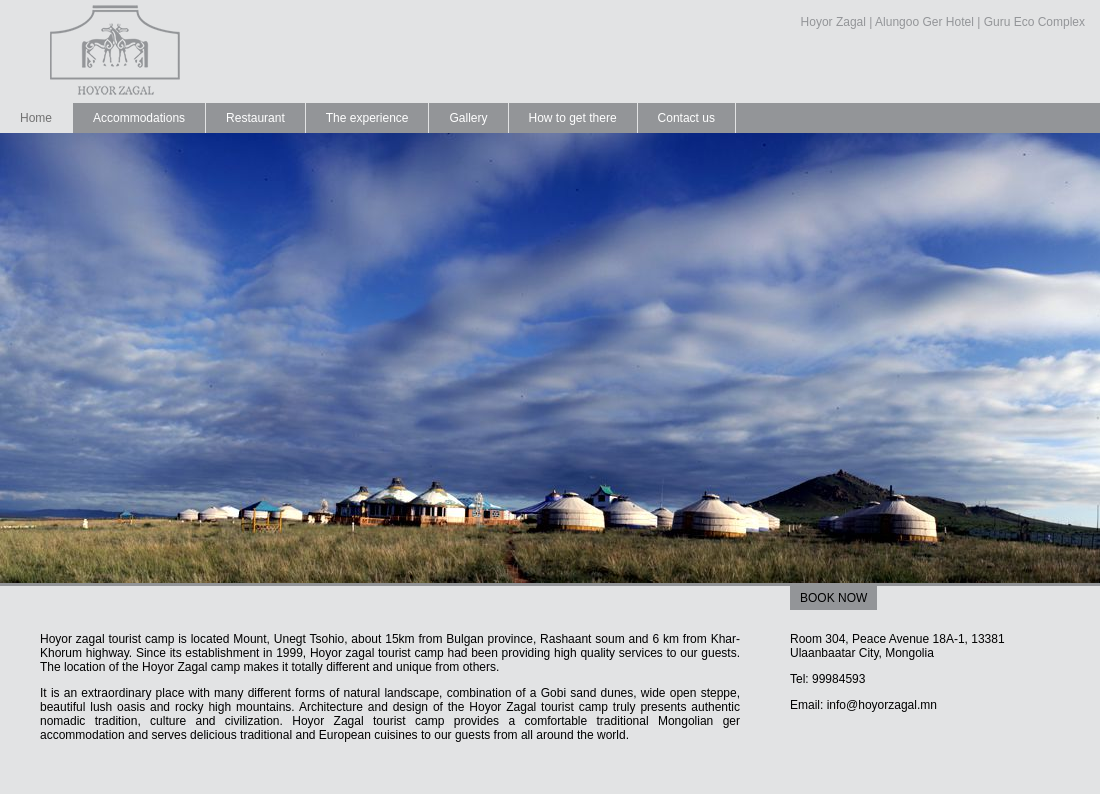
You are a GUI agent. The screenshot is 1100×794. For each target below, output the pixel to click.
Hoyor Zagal (833, 22)
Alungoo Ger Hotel (924, 22)
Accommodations (139, 118)
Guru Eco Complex (1034, 22)
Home (36, 118)
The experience (367, 118)
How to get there (573, 118)
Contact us (686, 118)
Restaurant (255, 118)
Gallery (468, 118)
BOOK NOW (833, 598)
